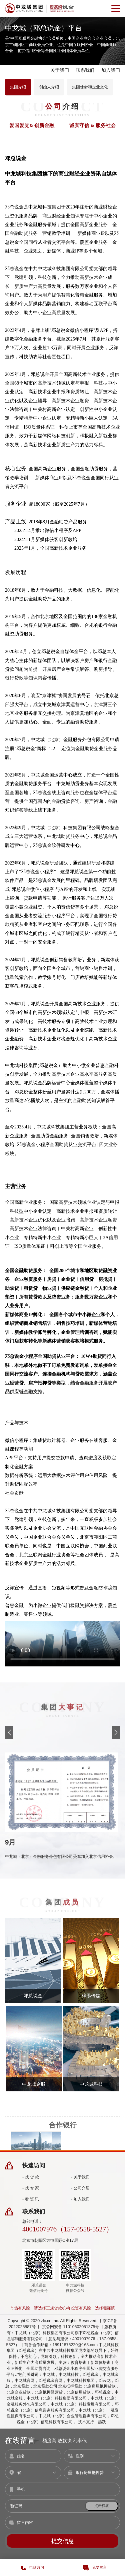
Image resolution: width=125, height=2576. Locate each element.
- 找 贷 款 (30, 2177)
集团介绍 (18, 87)
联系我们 (85, 70)
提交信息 (62, 2541)
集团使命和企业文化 (90, 87)
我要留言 (94, 2568)
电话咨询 (31, 2568)
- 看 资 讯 (30, 2199)
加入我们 (110, 70)
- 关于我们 (80, 2177)
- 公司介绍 (80, 2188)
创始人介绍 (49, 87)
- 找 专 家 (30, 2188)
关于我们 (59, 70)
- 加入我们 (80, 2199)
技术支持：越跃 (92, 2422)
